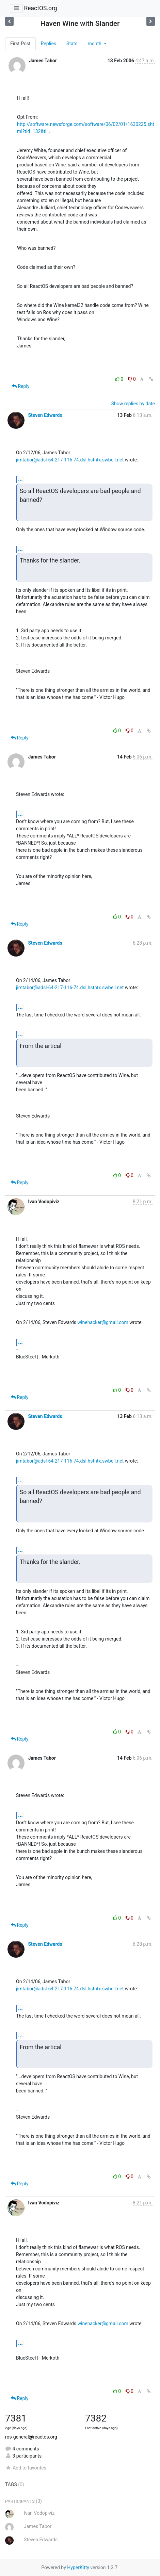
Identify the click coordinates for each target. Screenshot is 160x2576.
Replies (48, 43)
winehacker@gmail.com (103, 1322)
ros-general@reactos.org (31, 2437)
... (20, 479)
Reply (20, 386)
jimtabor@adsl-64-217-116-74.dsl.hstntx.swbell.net (70, 459)
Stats (71, 43)
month (94, 43)
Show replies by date (133, 403)
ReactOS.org (40, 8)
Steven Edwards (45, 415)
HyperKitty (78, 2567)
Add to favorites (25, 2468)
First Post (20, 43)
